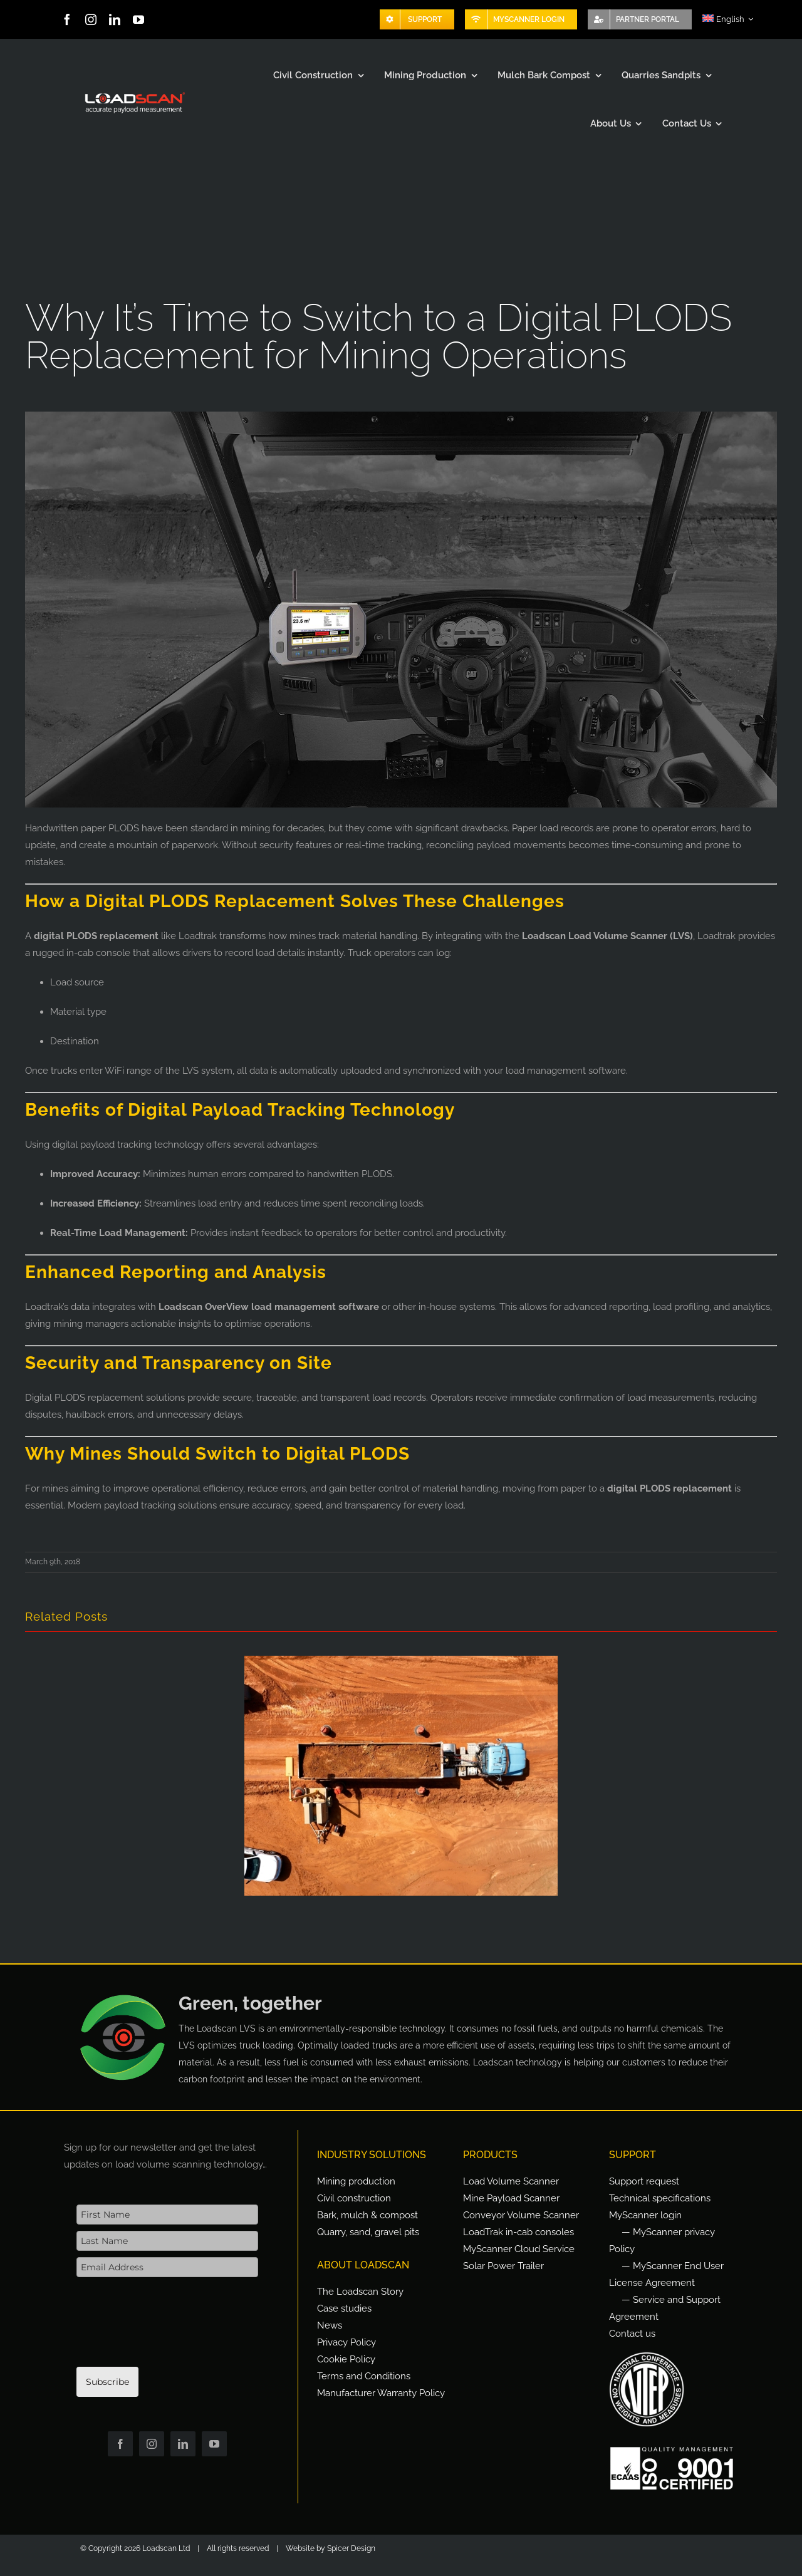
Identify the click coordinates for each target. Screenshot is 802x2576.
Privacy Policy (346, 2342)
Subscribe (107, 2381)
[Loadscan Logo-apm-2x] (134, 93)
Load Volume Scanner (511, 2181)
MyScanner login (645, 2215)
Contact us (632, 2333)
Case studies (344, 2308)
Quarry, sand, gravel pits (368, 2232)
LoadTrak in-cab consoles (518, 2232)
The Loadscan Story (360, 2291)
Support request (644, 2181)
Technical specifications (660, 2198)
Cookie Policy (346, 2359)
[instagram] (90, 19)
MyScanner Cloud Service (519, 2249)
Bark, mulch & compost (367, 2215)
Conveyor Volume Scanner (521, 2215)
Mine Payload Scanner (511, 2198)
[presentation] (171, 2328)
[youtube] (138, 19)
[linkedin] (114, 19)
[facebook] (67, 19)
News (329, 2325)
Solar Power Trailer (503, 2266)
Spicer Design (351, 2548)
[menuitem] (727, 19)
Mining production (356, 2181)
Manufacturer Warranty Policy (381, 2393)
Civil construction (354, 2198)
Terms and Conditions (363, 2376)
